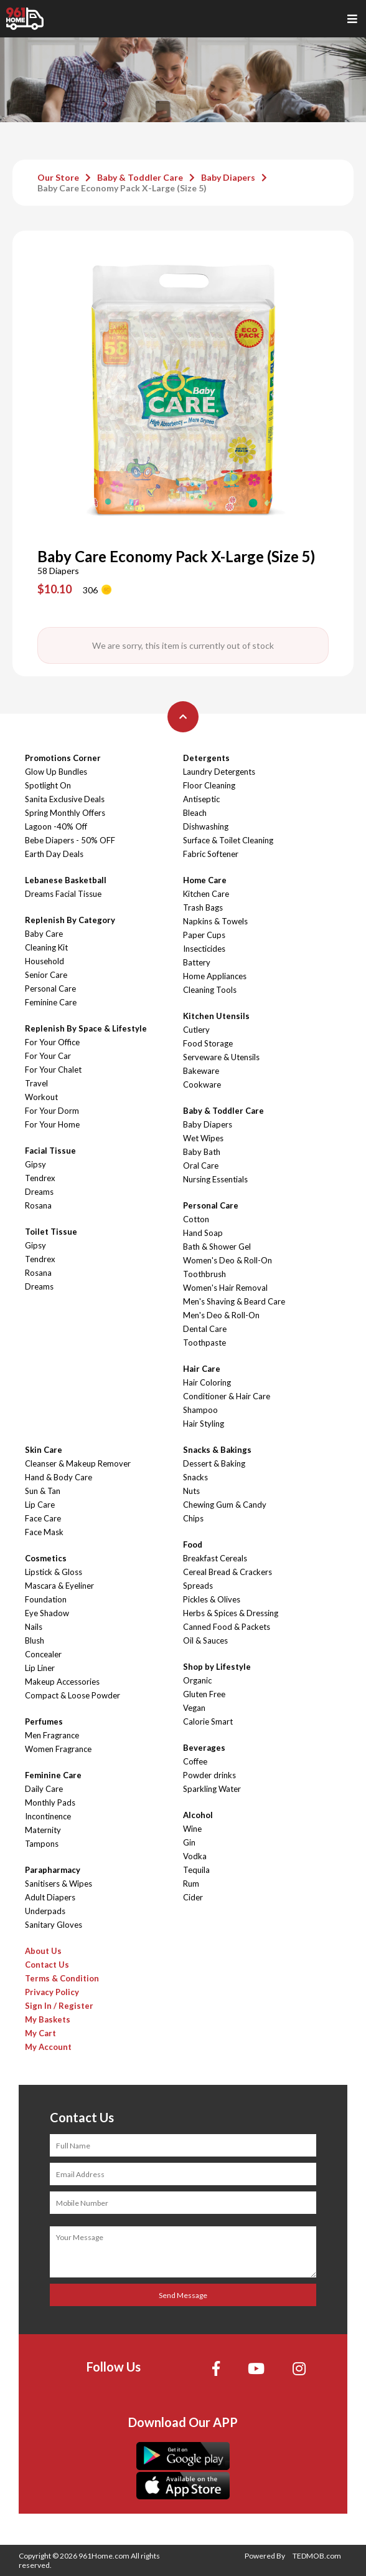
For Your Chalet (53, 1070)
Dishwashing (205, 826)
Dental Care (205, 1329)
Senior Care (46, 975)
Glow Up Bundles (56, 772)
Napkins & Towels (215, 921)
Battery (196, 962)
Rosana (38, 1205)
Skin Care (43, 1450)
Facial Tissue (50, 1151)
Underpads (45, 1911)
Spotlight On (48, 785)
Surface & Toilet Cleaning (228, 840)
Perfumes (44, 1721)
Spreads (198, 1586)
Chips (193, 1518)
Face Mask (44, 1532)
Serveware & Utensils (221, 1057)
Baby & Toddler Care (140, 177)
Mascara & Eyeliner (59, 1586)
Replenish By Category (70, 920)
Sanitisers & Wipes (58, 1884)
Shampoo (200, 1410)
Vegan (194, 1708)
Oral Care (200, 1166)
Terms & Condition (62, 1978)
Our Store (58, 177)
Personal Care (50, 989)
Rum (191, 1884)
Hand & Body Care (58, 1477)
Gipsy (35, 1164)
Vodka (195, 1856)
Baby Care (44, 934)
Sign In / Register (59, 2006)
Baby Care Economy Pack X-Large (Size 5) (122, 188)
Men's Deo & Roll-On (221, 1315)
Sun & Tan (42, 1491)
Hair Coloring (207, 1382)
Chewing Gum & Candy (224, 1505)
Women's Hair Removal (225, 1288)
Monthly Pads (50, 1803)
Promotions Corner (63, 758)
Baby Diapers (228, 177)
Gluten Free (204, 1694)
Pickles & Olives (211, 1599)
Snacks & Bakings (217, 1450)
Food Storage (208, 1043)
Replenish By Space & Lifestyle (86, 1028)
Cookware (202, 1084)
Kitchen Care (206, 894)
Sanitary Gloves (53, 1925)
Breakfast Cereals (215, 1558)
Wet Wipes (203, 1138)
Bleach (195, 813)
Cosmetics (46, 1558)
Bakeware (201, 1071)
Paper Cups (204, 935)
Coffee (195, 1761)
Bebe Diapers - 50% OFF (70, 840)
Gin (189, 1842)
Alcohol (198, 1815)
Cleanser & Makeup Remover (78, 1463)
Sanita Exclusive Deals (65, 799)
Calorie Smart (208, 1721)
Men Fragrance (52, 1735)
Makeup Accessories (62, 1682)
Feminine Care (51, 1002)
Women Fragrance (58, 1749)
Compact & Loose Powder (72, 1695)
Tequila (196, 1870)
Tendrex (40, 1178)
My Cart (40, 2033)
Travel (36, 1083)
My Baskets (47, 2019)
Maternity (43, 1830)
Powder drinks (209, 1775)
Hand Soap (203, 1233)
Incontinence (48, 1816)
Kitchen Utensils (216, 1016)
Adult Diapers (50, 1897)
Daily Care (44, 1789)
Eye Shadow (47, 1613)
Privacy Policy (52, 1992)
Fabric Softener (210, 854)
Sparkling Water (212, 1789)
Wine (192, 1829)
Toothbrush (204, 1274)
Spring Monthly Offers (65, 813)
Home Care (205, 880)
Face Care (43, 1518)
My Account (48, 2047)
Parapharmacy (52, 1870)
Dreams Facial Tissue (63, 894)
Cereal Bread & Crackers (227, 1572)
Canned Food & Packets (226, 1627)
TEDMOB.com (317, 2555)
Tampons (42, 1844)
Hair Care (201, 1369)
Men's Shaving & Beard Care (234, 1301)
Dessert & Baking (214, 1463)
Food (192, 1544)
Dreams (39, 1192)
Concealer (43, 1654)
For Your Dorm (52, 1111)
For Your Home (52, 1124)
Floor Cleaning (209, 785)
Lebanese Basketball (65, 880)
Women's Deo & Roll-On (227, 1260)
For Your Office (52, 1042)
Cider (193, 1897)
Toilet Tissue (51, 1232)
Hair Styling (203, 1424)
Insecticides (204, 949)
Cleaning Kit (46, 947)
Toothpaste (204, 1343)
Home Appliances (214, 976)
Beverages (204, 1748)
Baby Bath (201, 1152)
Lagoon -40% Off (56, 826)
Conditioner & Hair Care (226, 1396)
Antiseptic (201, 799)
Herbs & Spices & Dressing (230, 1613)
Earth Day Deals (54, 854)
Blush (34, 1640)
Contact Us (47, 1965)
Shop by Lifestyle (217, 1667)
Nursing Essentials (215, 1179)
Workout (41, 1097)
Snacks (195, 1477)
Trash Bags (203, 907)
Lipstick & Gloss (53, 1572)
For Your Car (48, 1056)
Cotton (196, 1219)
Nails (33, 1627)
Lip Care (40, 1505)
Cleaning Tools (210, 990)
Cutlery (196, 1030)
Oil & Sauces (205, 1640)
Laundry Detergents (219, 772)
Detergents (206, 758)
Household (44, 961)
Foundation (46, 1599)
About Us (43, 1951)
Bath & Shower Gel (217, 1247)
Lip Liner (40, 1668)
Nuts (191, 1491)
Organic (197, 1680)
